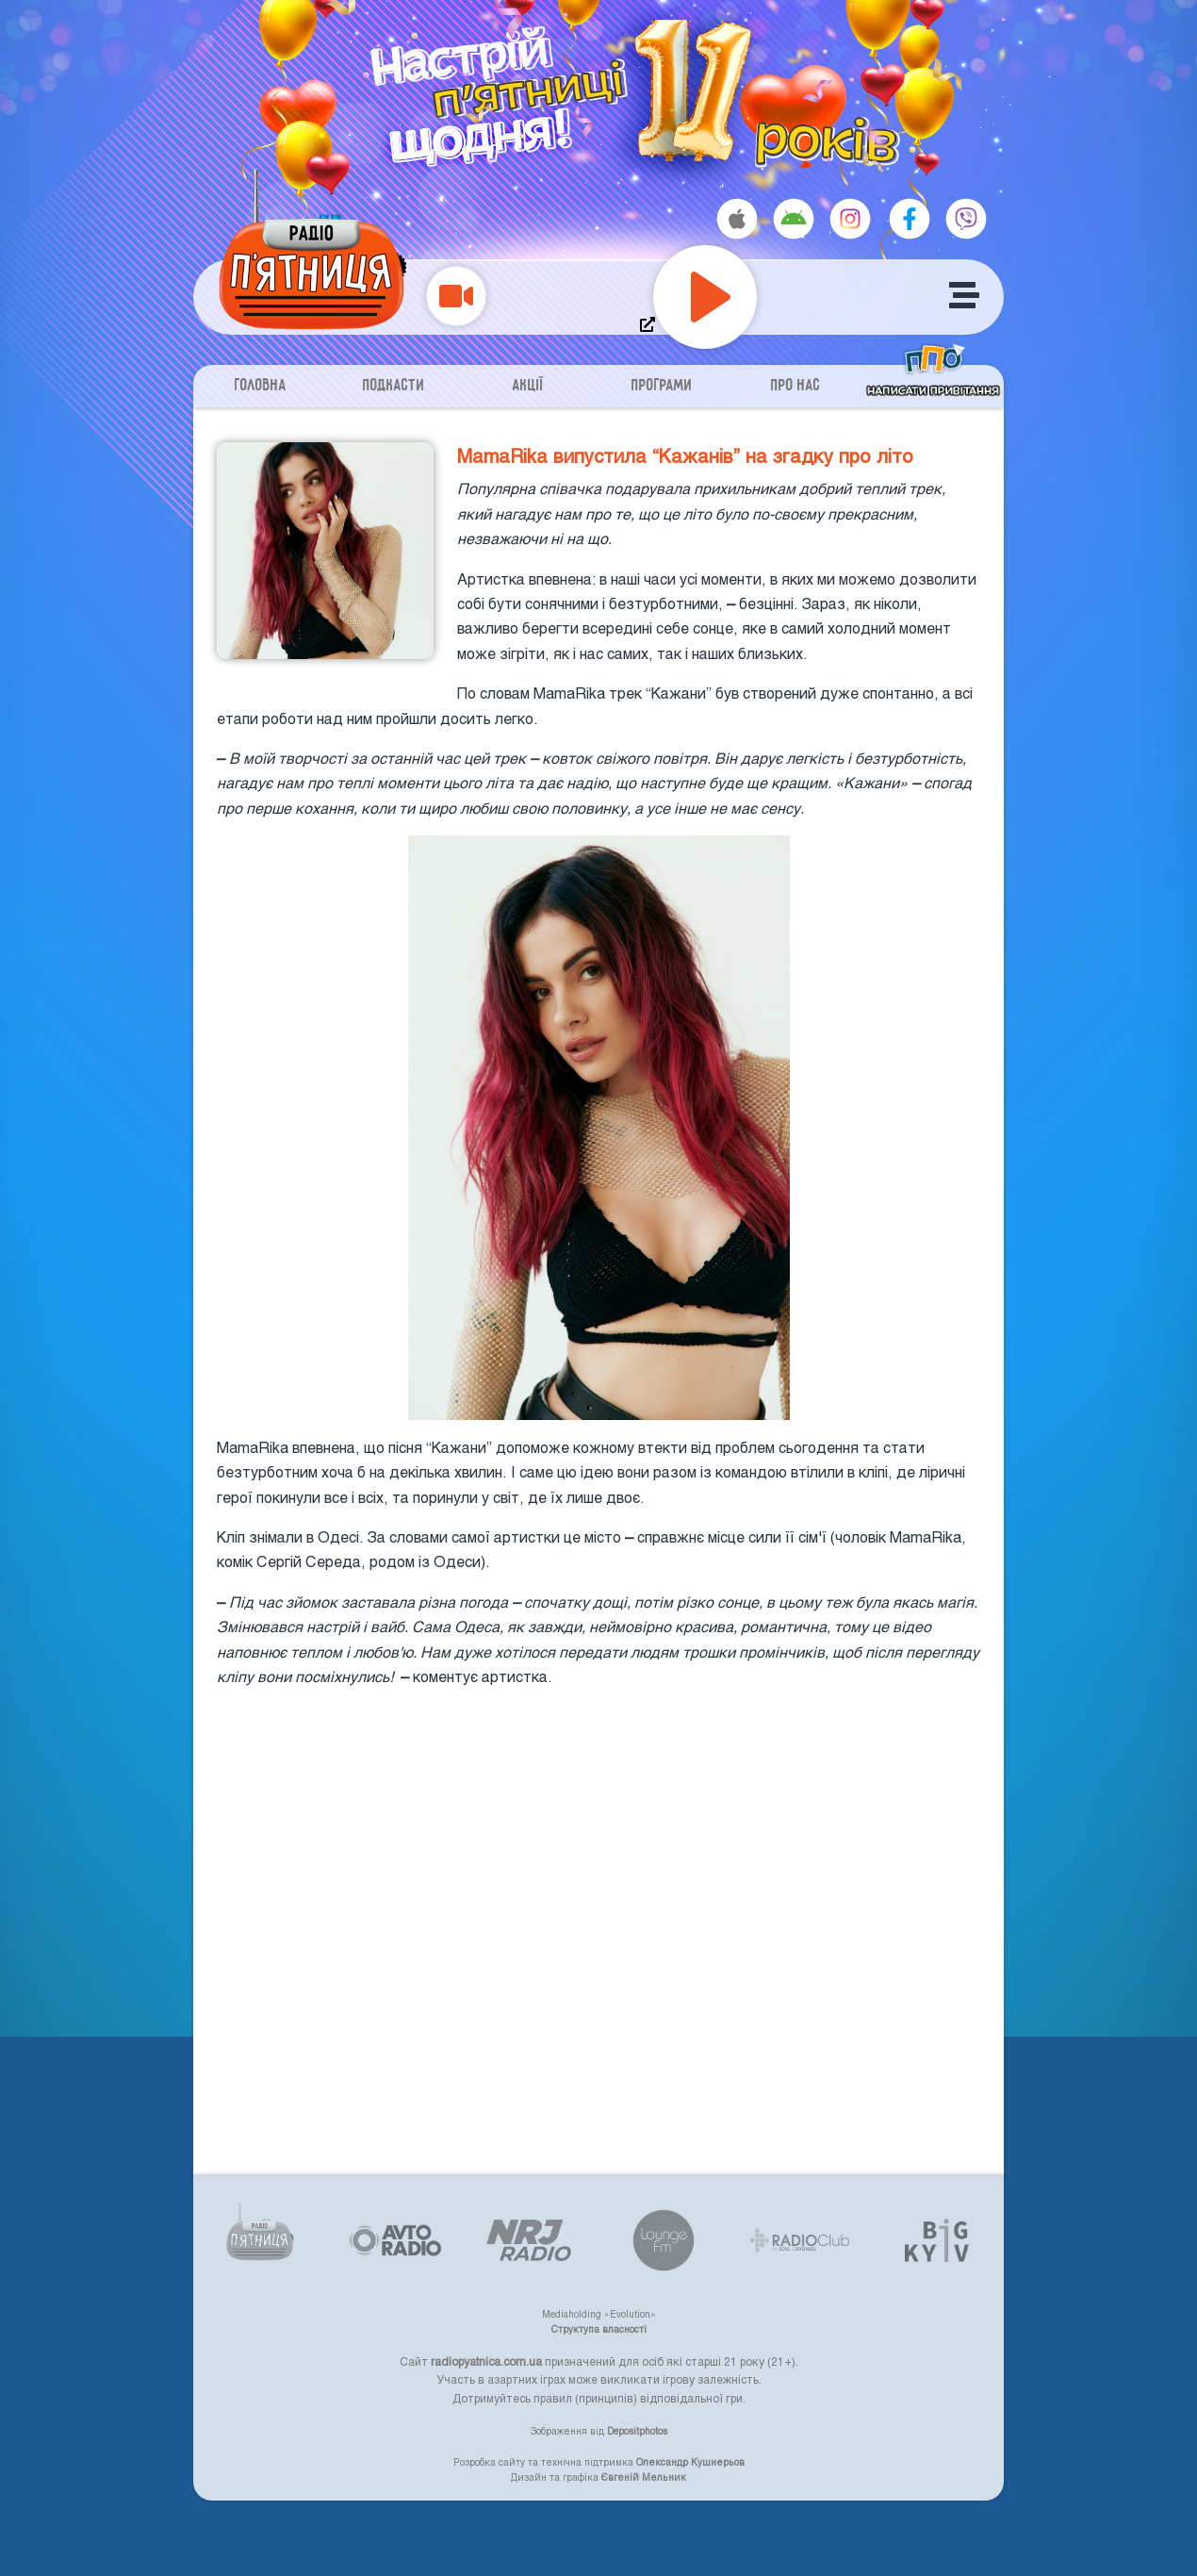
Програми (662, 386)
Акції (528, 386)
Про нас (796, 386)
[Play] (705, 297)
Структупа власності (599, 2329)
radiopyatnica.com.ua (486, 2361)
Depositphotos (637, 2430)
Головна (261, 386)
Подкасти (394, 386)
